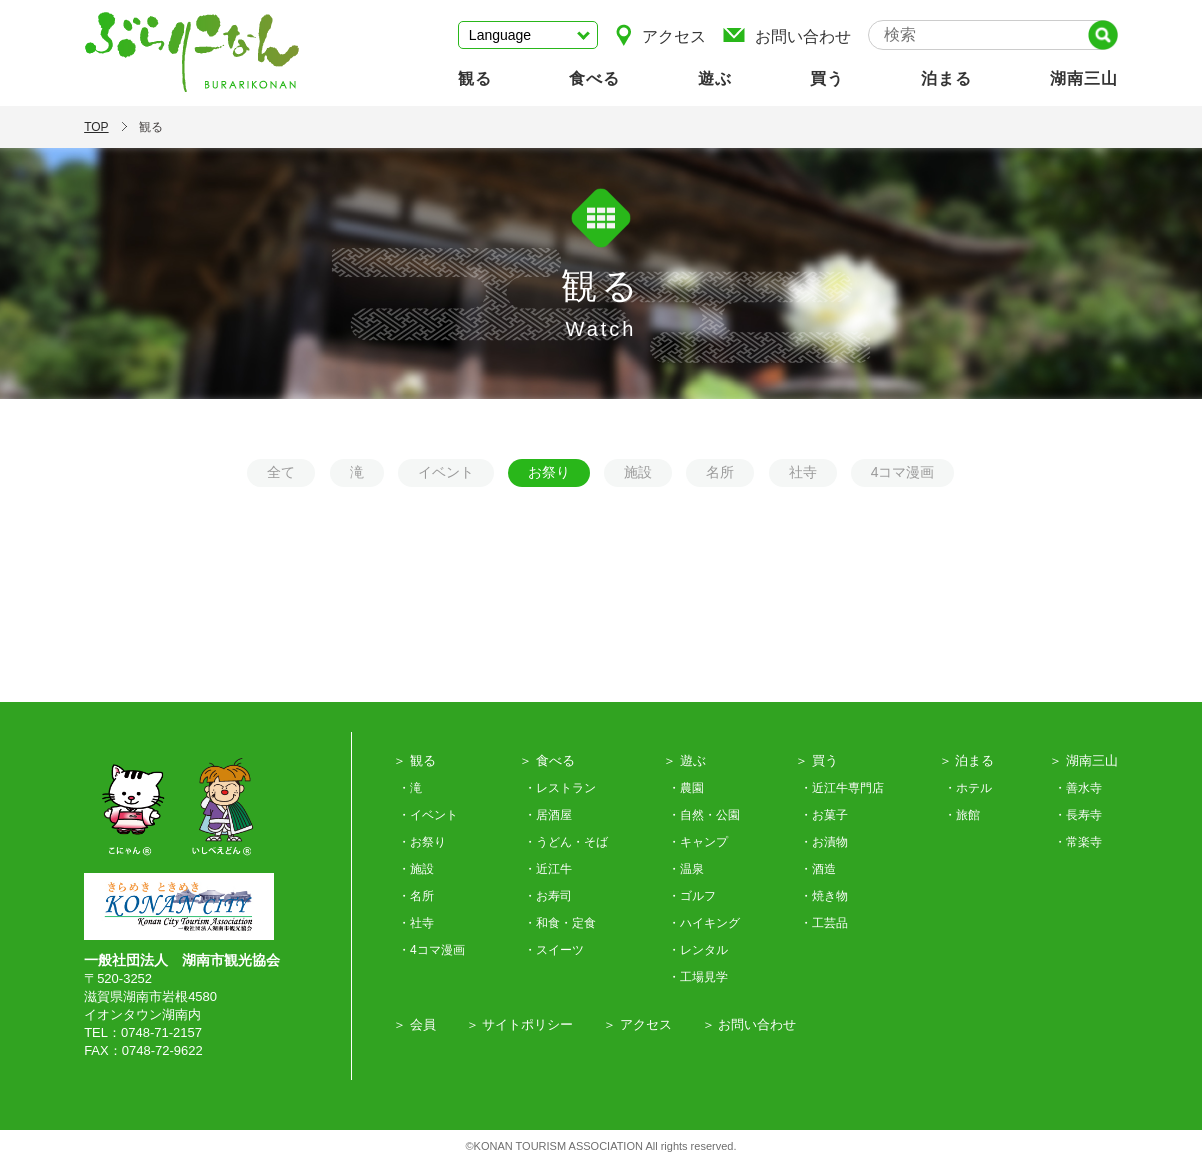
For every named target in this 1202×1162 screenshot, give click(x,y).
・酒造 (818, 869)
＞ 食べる (547, 760)
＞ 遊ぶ (684, 760)
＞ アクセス (637, 1024)
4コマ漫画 (903, 472)
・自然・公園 (704, 815)
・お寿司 (548, 896)
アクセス (660, 34)
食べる (594, 78)
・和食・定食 (560, 923)
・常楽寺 (1078, 842)
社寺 (803, 472)
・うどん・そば (566, 842)
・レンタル (698, 950)
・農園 (686, 788)
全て (281, 472)
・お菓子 (824, 815)
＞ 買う (816, 760)
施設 (638, 472)
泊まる (946, 78)
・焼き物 (824, 896)
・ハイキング (704, 923)
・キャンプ (698, 842)
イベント (446, 472)
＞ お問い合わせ (749, 1024)
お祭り (549, 472)
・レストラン (560, 788)
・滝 (410, 788)
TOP (96, 127)
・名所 (416, 896)
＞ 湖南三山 (1083, 760)
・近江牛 (548, 869)
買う (827, 78)
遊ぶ (715, 78)
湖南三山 (1084, 78)
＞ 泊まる (967, 760)
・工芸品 (824, 923)
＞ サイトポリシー (520, 1024)
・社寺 (416, 923)
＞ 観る (414, 760)
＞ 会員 (414, 1024)
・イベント (428, 815)
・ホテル (968, 788)
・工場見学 (698, 977)
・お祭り (422, 842)
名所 (720, 472)
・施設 (416, 869)
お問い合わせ (786, 34)
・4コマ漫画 (431, 950)
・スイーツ (554, 950)
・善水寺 (1078, 788)
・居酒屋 (548, 815)
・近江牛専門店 (842, 788)
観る (475, 78)
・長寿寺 (1078, 815)
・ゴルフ (692, 896)
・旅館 (962, 815)
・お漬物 (824, 842)
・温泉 (686, 869)
